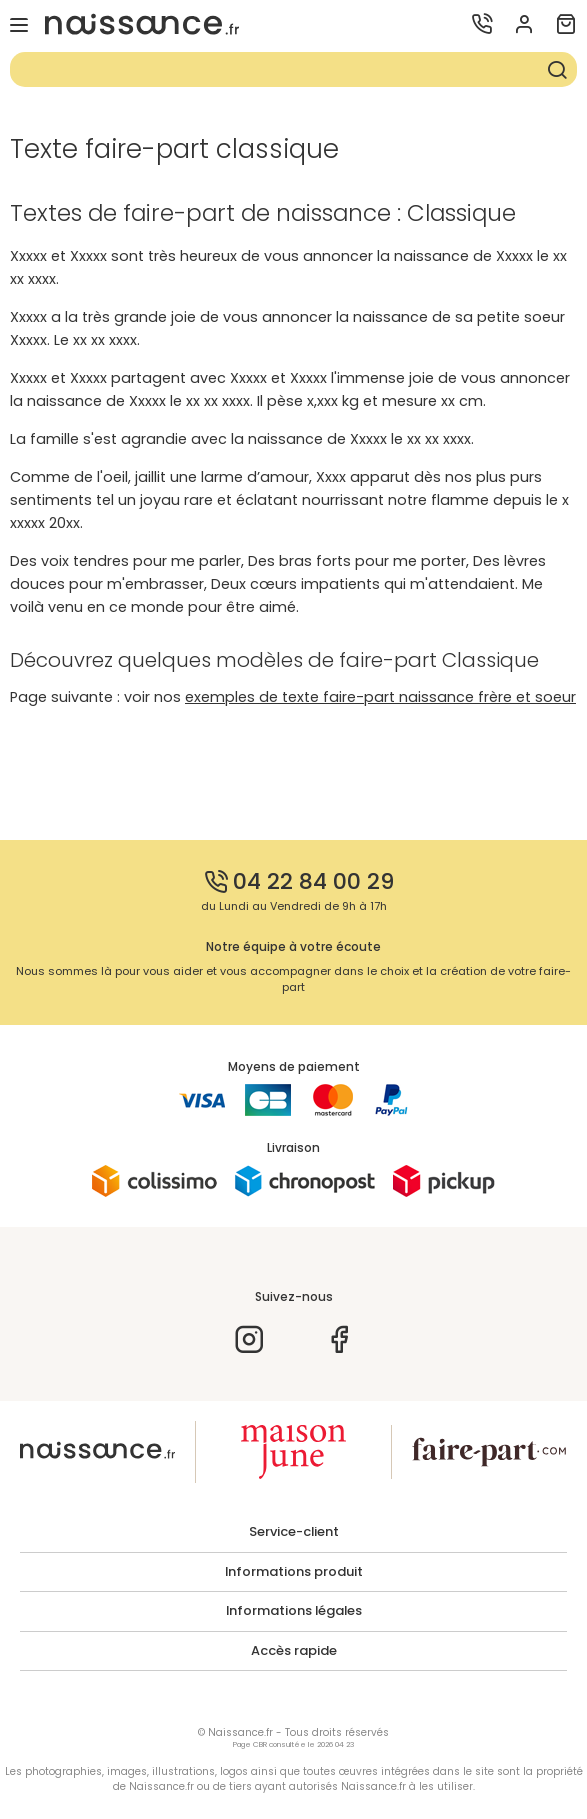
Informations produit (294, 1572)
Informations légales (294, 1611)
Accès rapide (294, 1651)
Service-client (294, 1532)
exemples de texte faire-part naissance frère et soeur (380, 697)
